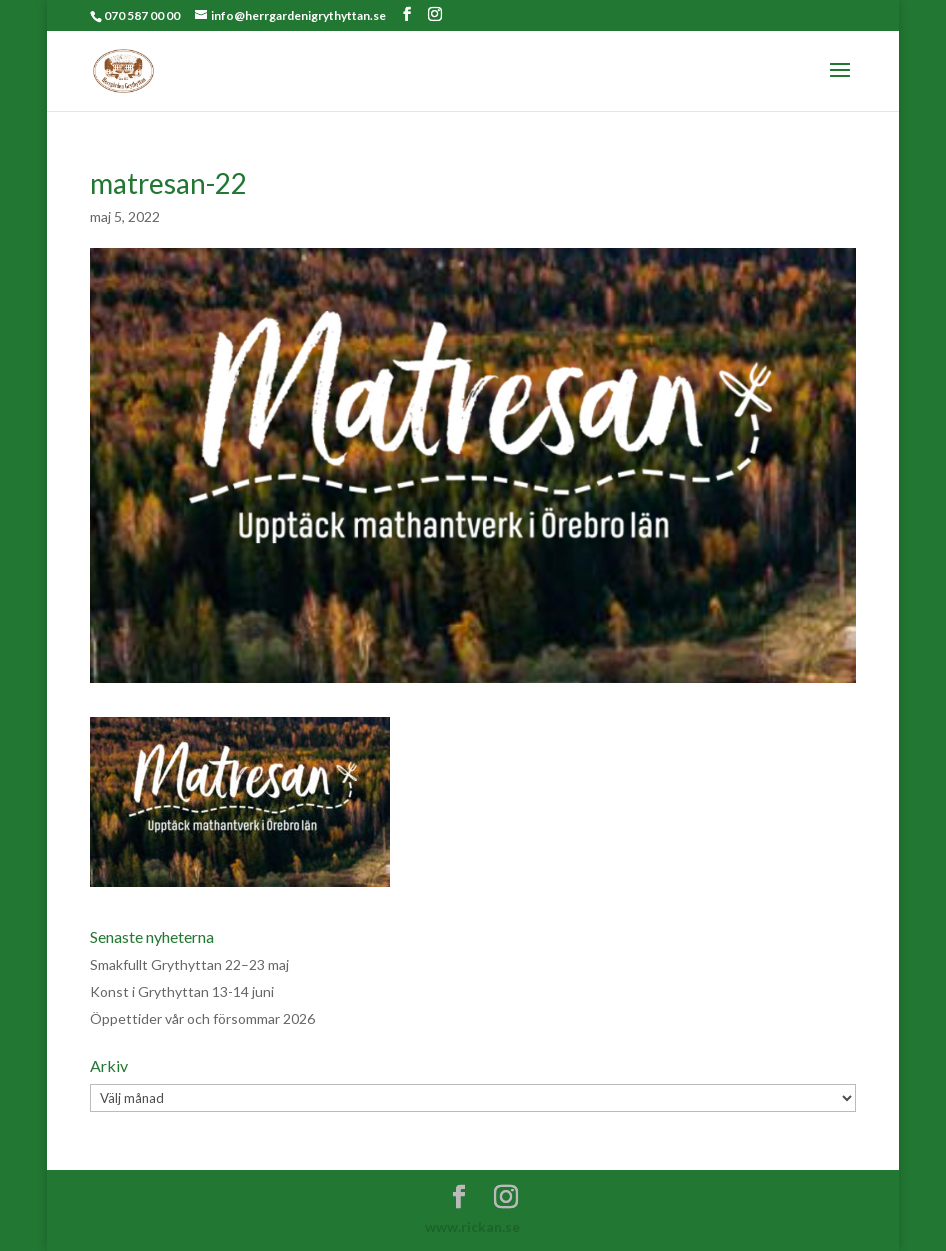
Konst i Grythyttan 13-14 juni (182, 991)
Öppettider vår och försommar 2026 (202, 1018)
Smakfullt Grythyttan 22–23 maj (189, 964)
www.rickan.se (472, 1226)
